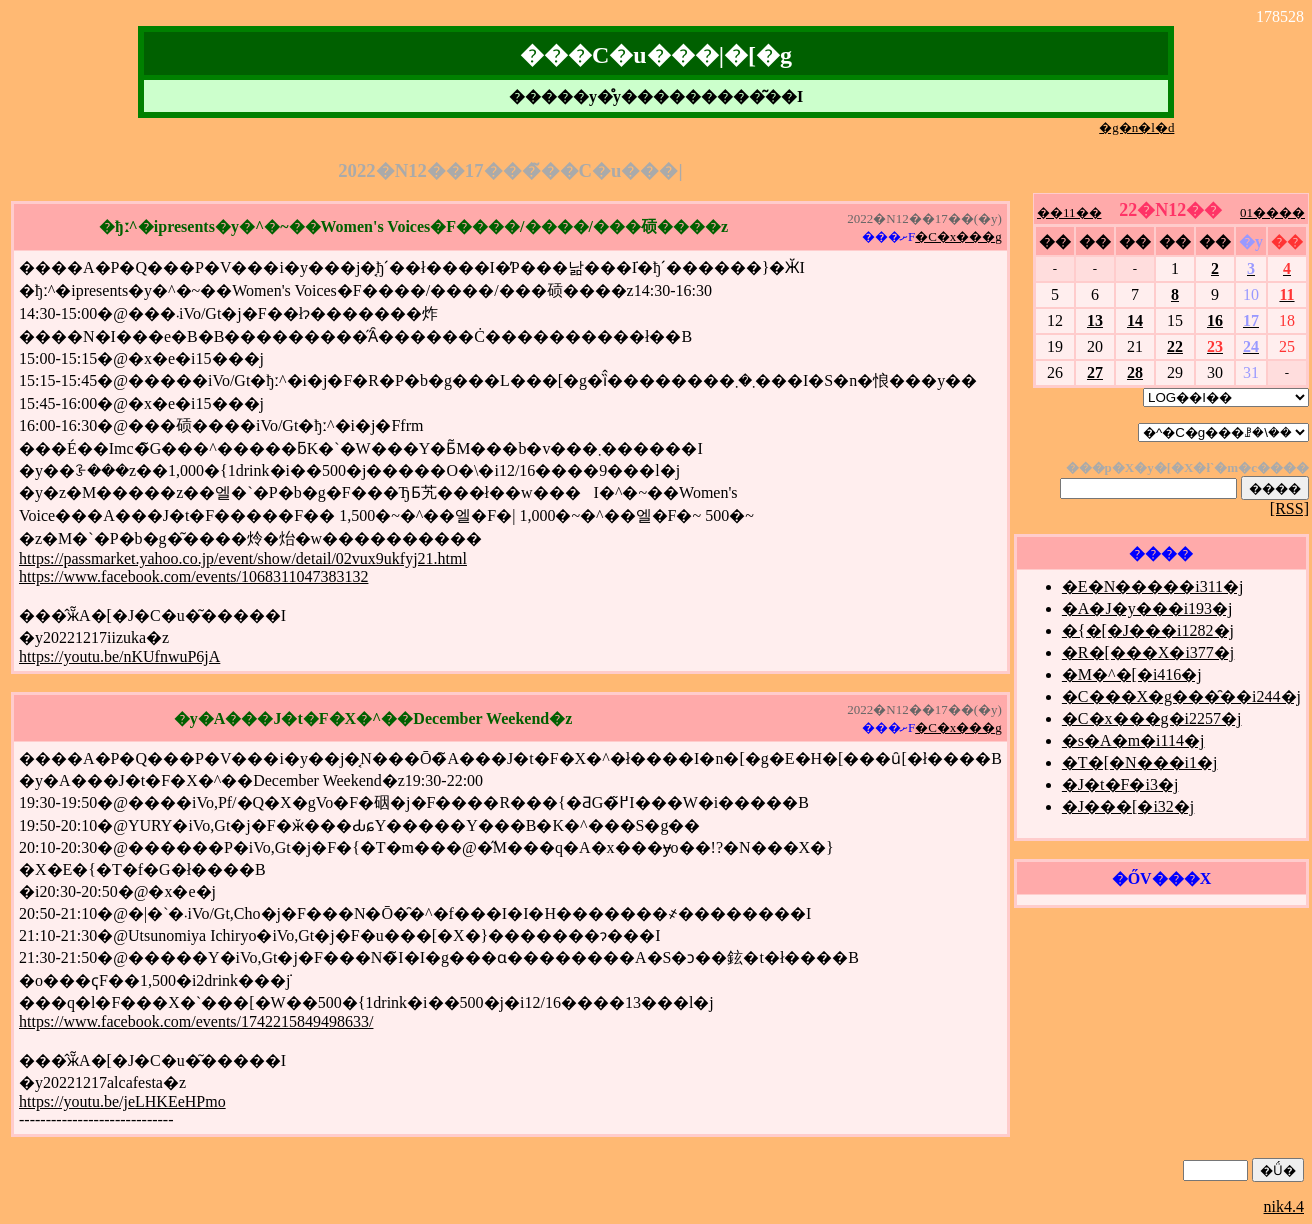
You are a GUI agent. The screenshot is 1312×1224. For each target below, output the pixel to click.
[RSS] (1289, 508)
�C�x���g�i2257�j (1152, 718)
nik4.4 (1284, 1206)
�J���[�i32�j (1128, 806)
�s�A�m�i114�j (1133, 740)
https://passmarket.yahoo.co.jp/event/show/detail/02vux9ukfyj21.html (243, 558)
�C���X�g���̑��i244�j (1181, 696)
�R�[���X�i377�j (1148, 652)
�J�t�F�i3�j (1120, 784)
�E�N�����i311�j (1153, 586)
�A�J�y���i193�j (1147, 608)
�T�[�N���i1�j (1140, 762)
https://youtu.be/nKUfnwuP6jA (119, 656)
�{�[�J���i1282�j (1148, 630)
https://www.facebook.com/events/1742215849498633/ (196, 1021)
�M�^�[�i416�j (1132, 674)
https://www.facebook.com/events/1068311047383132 (193, 576)
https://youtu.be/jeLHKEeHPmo (122, 1101)
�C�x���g (958, 236)
